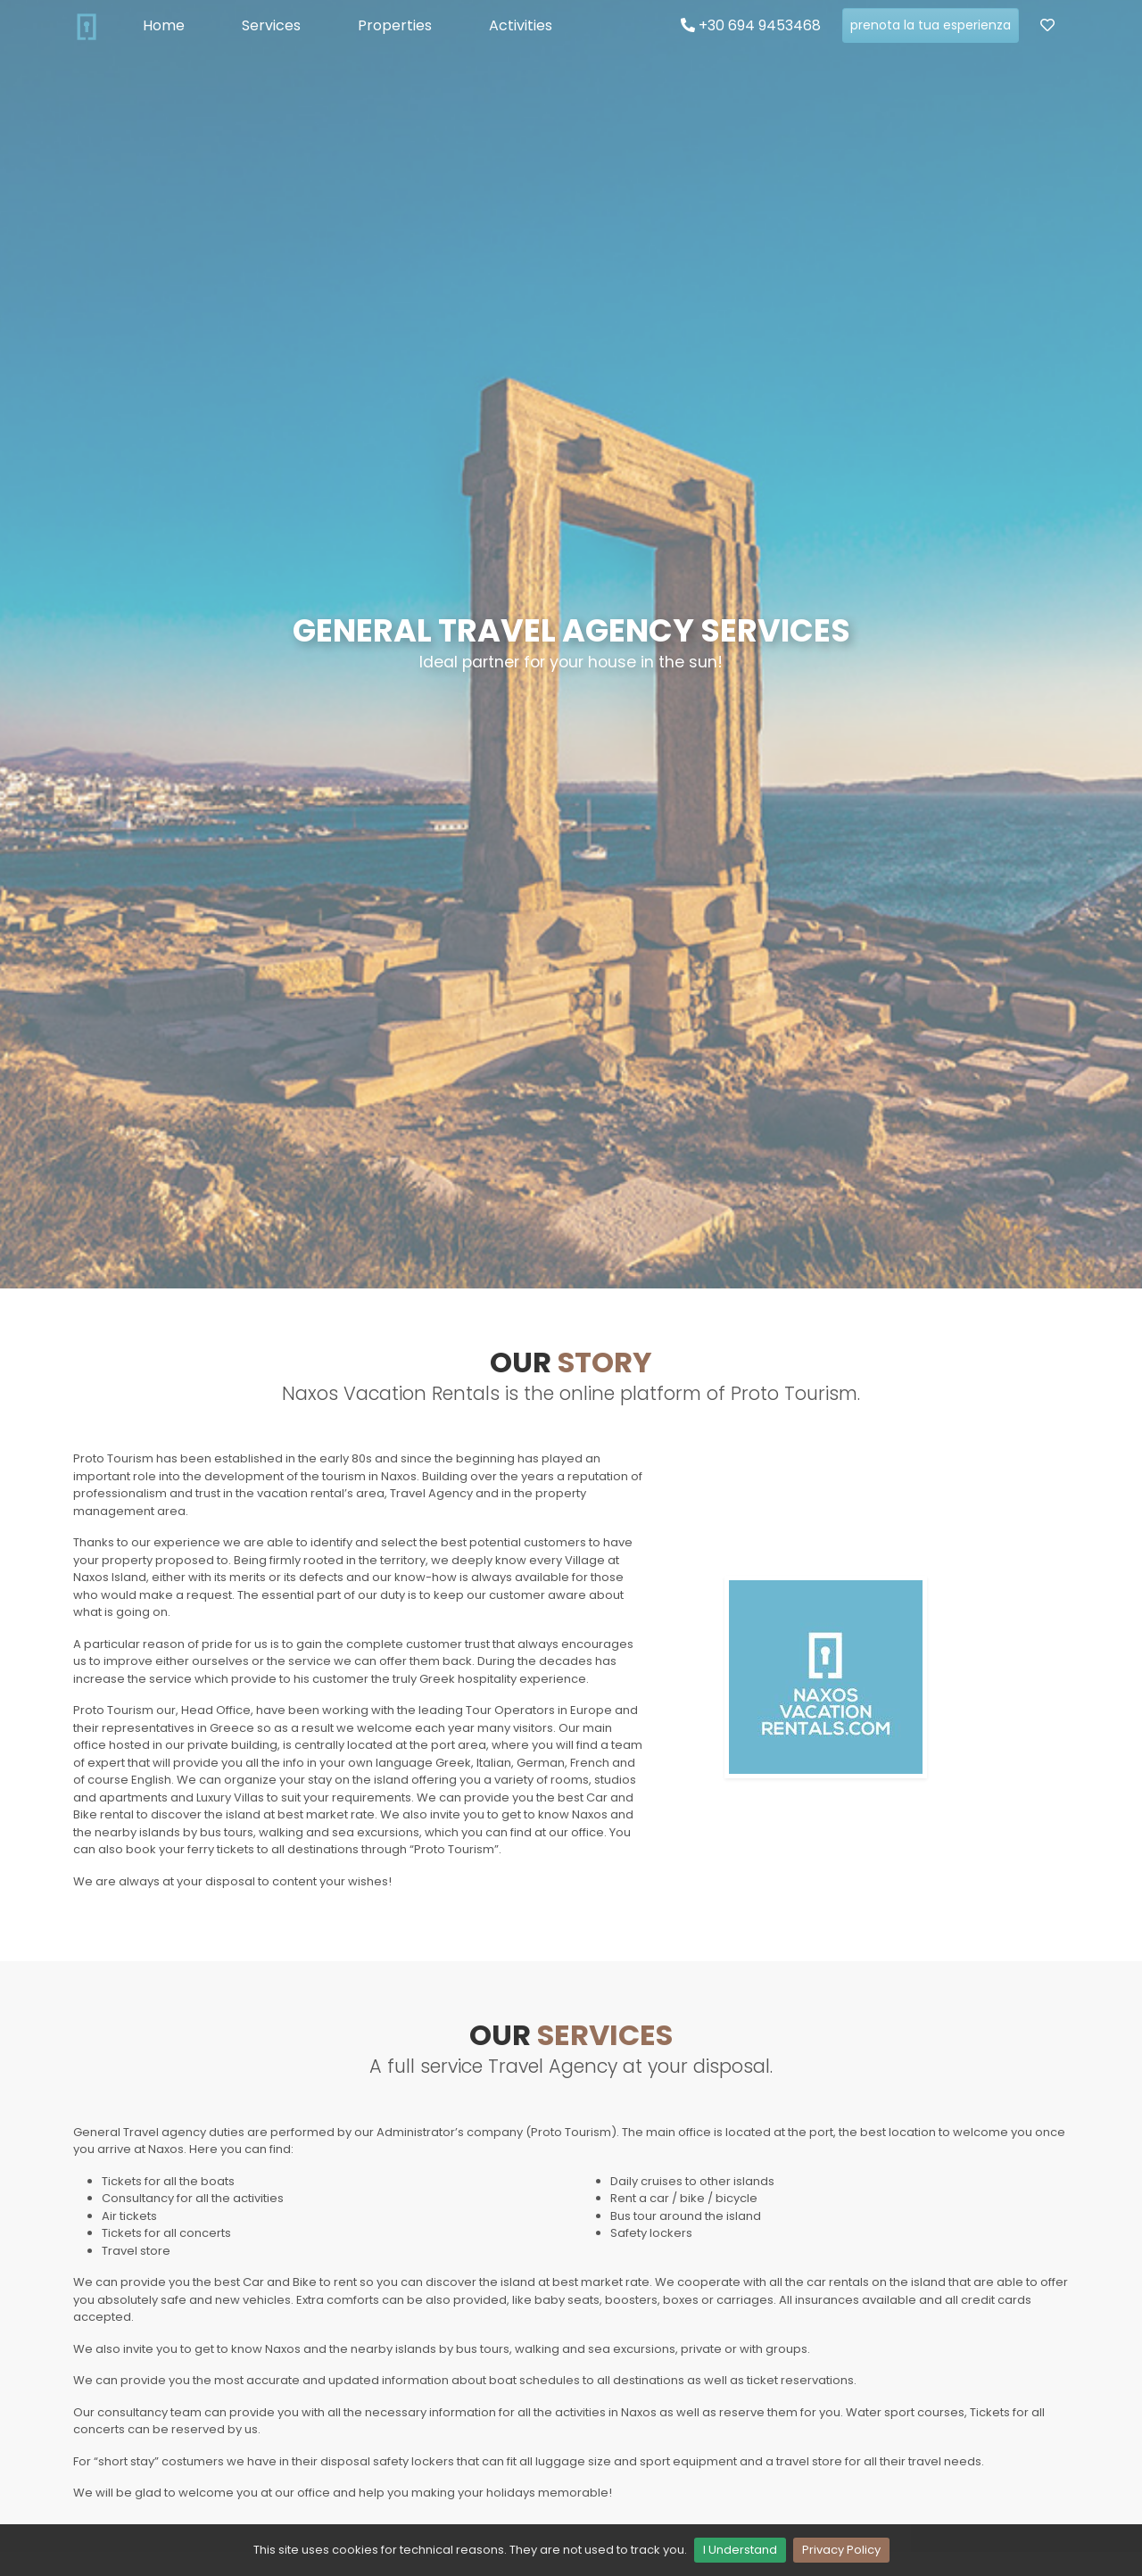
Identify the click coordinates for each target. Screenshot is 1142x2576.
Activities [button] (520, 25)
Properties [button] (395, 25)
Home (164, 25)
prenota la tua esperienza (930, 25)
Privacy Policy (841, 2549)
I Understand (740, 2549)
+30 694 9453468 (751, 25)
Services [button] (271, 25)
